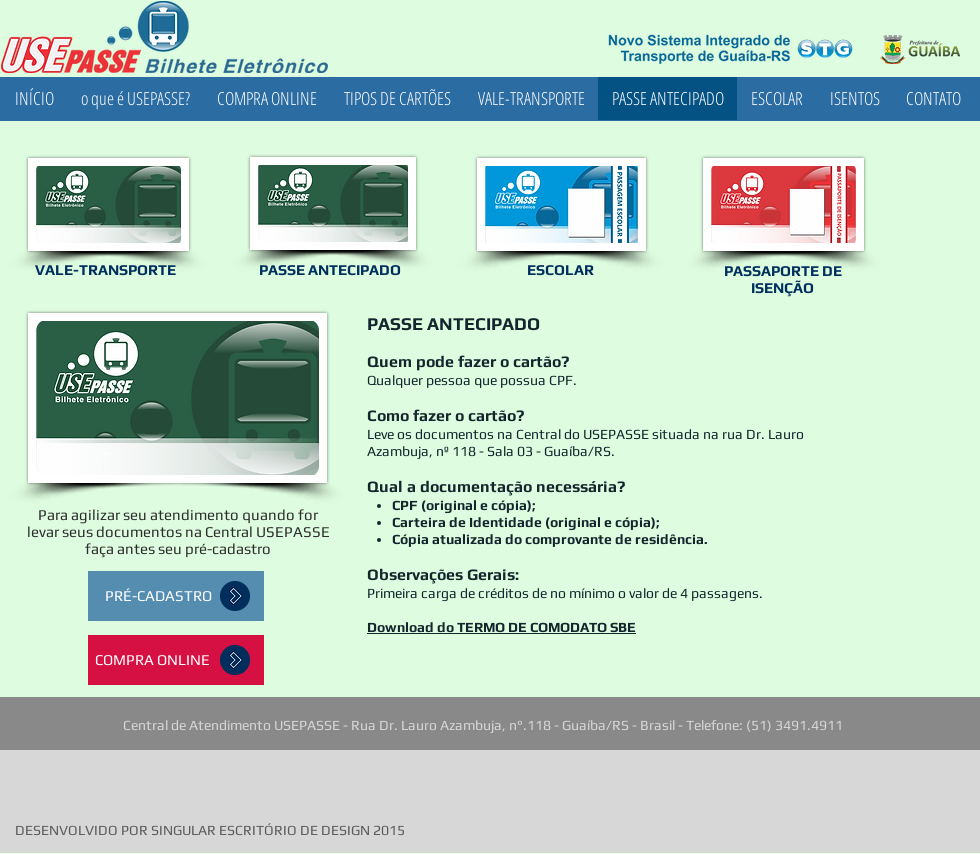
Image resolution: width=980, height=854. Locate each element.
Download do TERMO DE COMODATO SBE (501, 627)
